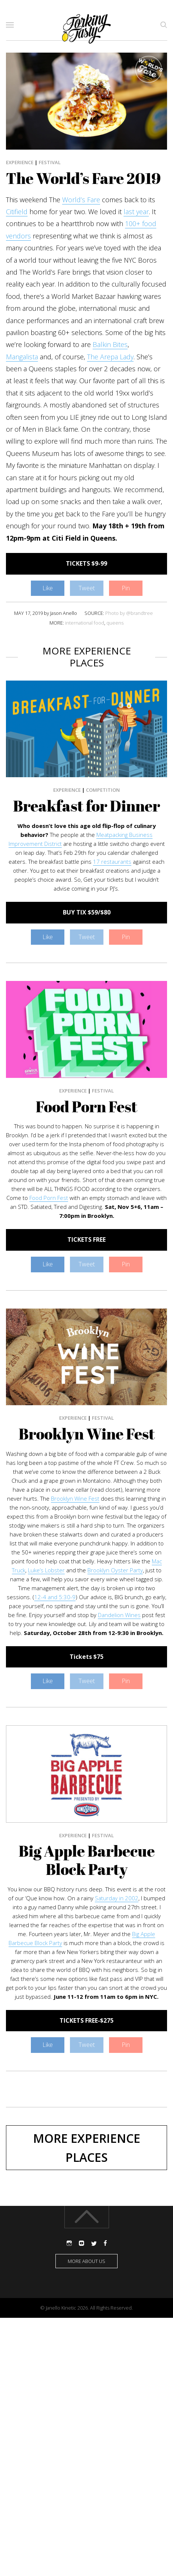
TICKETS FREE (86, 1239)
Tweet (87, 588)
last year (136, 211)
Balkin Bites (110, 344)
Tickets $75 (86, 1657)
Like (47, 588)
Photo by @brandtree (129, 613)
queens (115, 622)
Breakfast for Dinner (86, 805)
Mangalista (22, 356)
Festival (50, 162)
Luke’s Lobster (46, 1570)
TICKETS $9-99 (86, 563)
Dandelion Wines (119, 1615)
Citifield (17, 211)
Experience (19, 162)
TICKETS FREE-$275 (86, 2020)
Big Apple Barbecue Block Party (87, 1860)
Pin (126, 588)
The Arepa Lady (110, 356)
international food (84, 622)
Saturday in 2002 (116, 1898)
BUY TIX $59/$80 (86, 912)
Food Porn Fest (86, 1106)
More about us (86, 2261)
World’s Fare (81, 199)
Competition (103, 790)
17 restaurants (112, 861)
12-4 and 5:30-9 (55, 1597)
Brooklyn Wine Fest (87, 1433)
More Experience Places (86, 2147)
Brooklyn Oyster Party (115, 1570)
